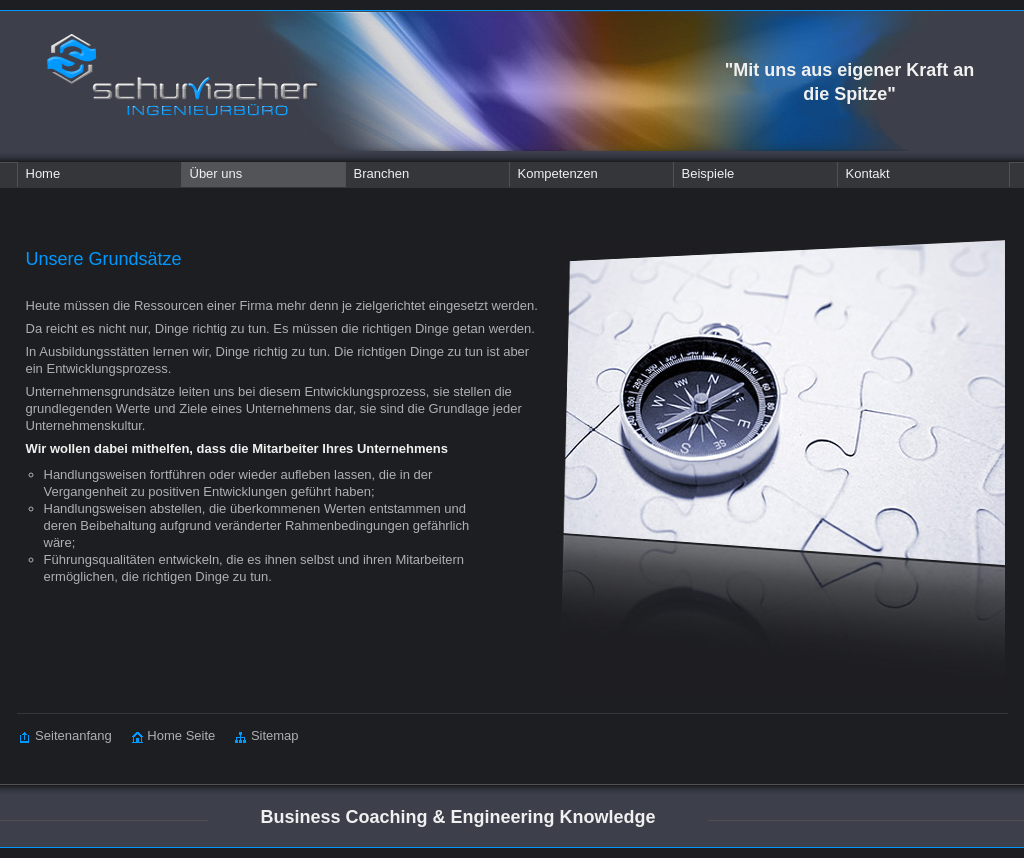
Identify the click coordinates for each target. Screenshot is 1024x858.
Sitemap (256, 735)
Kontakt (868, 173)
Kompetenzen (558, 173)
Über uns (216, 173)
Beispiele (708, 173)
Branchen (382, 173)
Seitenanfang (66, 735)
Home (43, 173)
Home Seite (164, 735)
